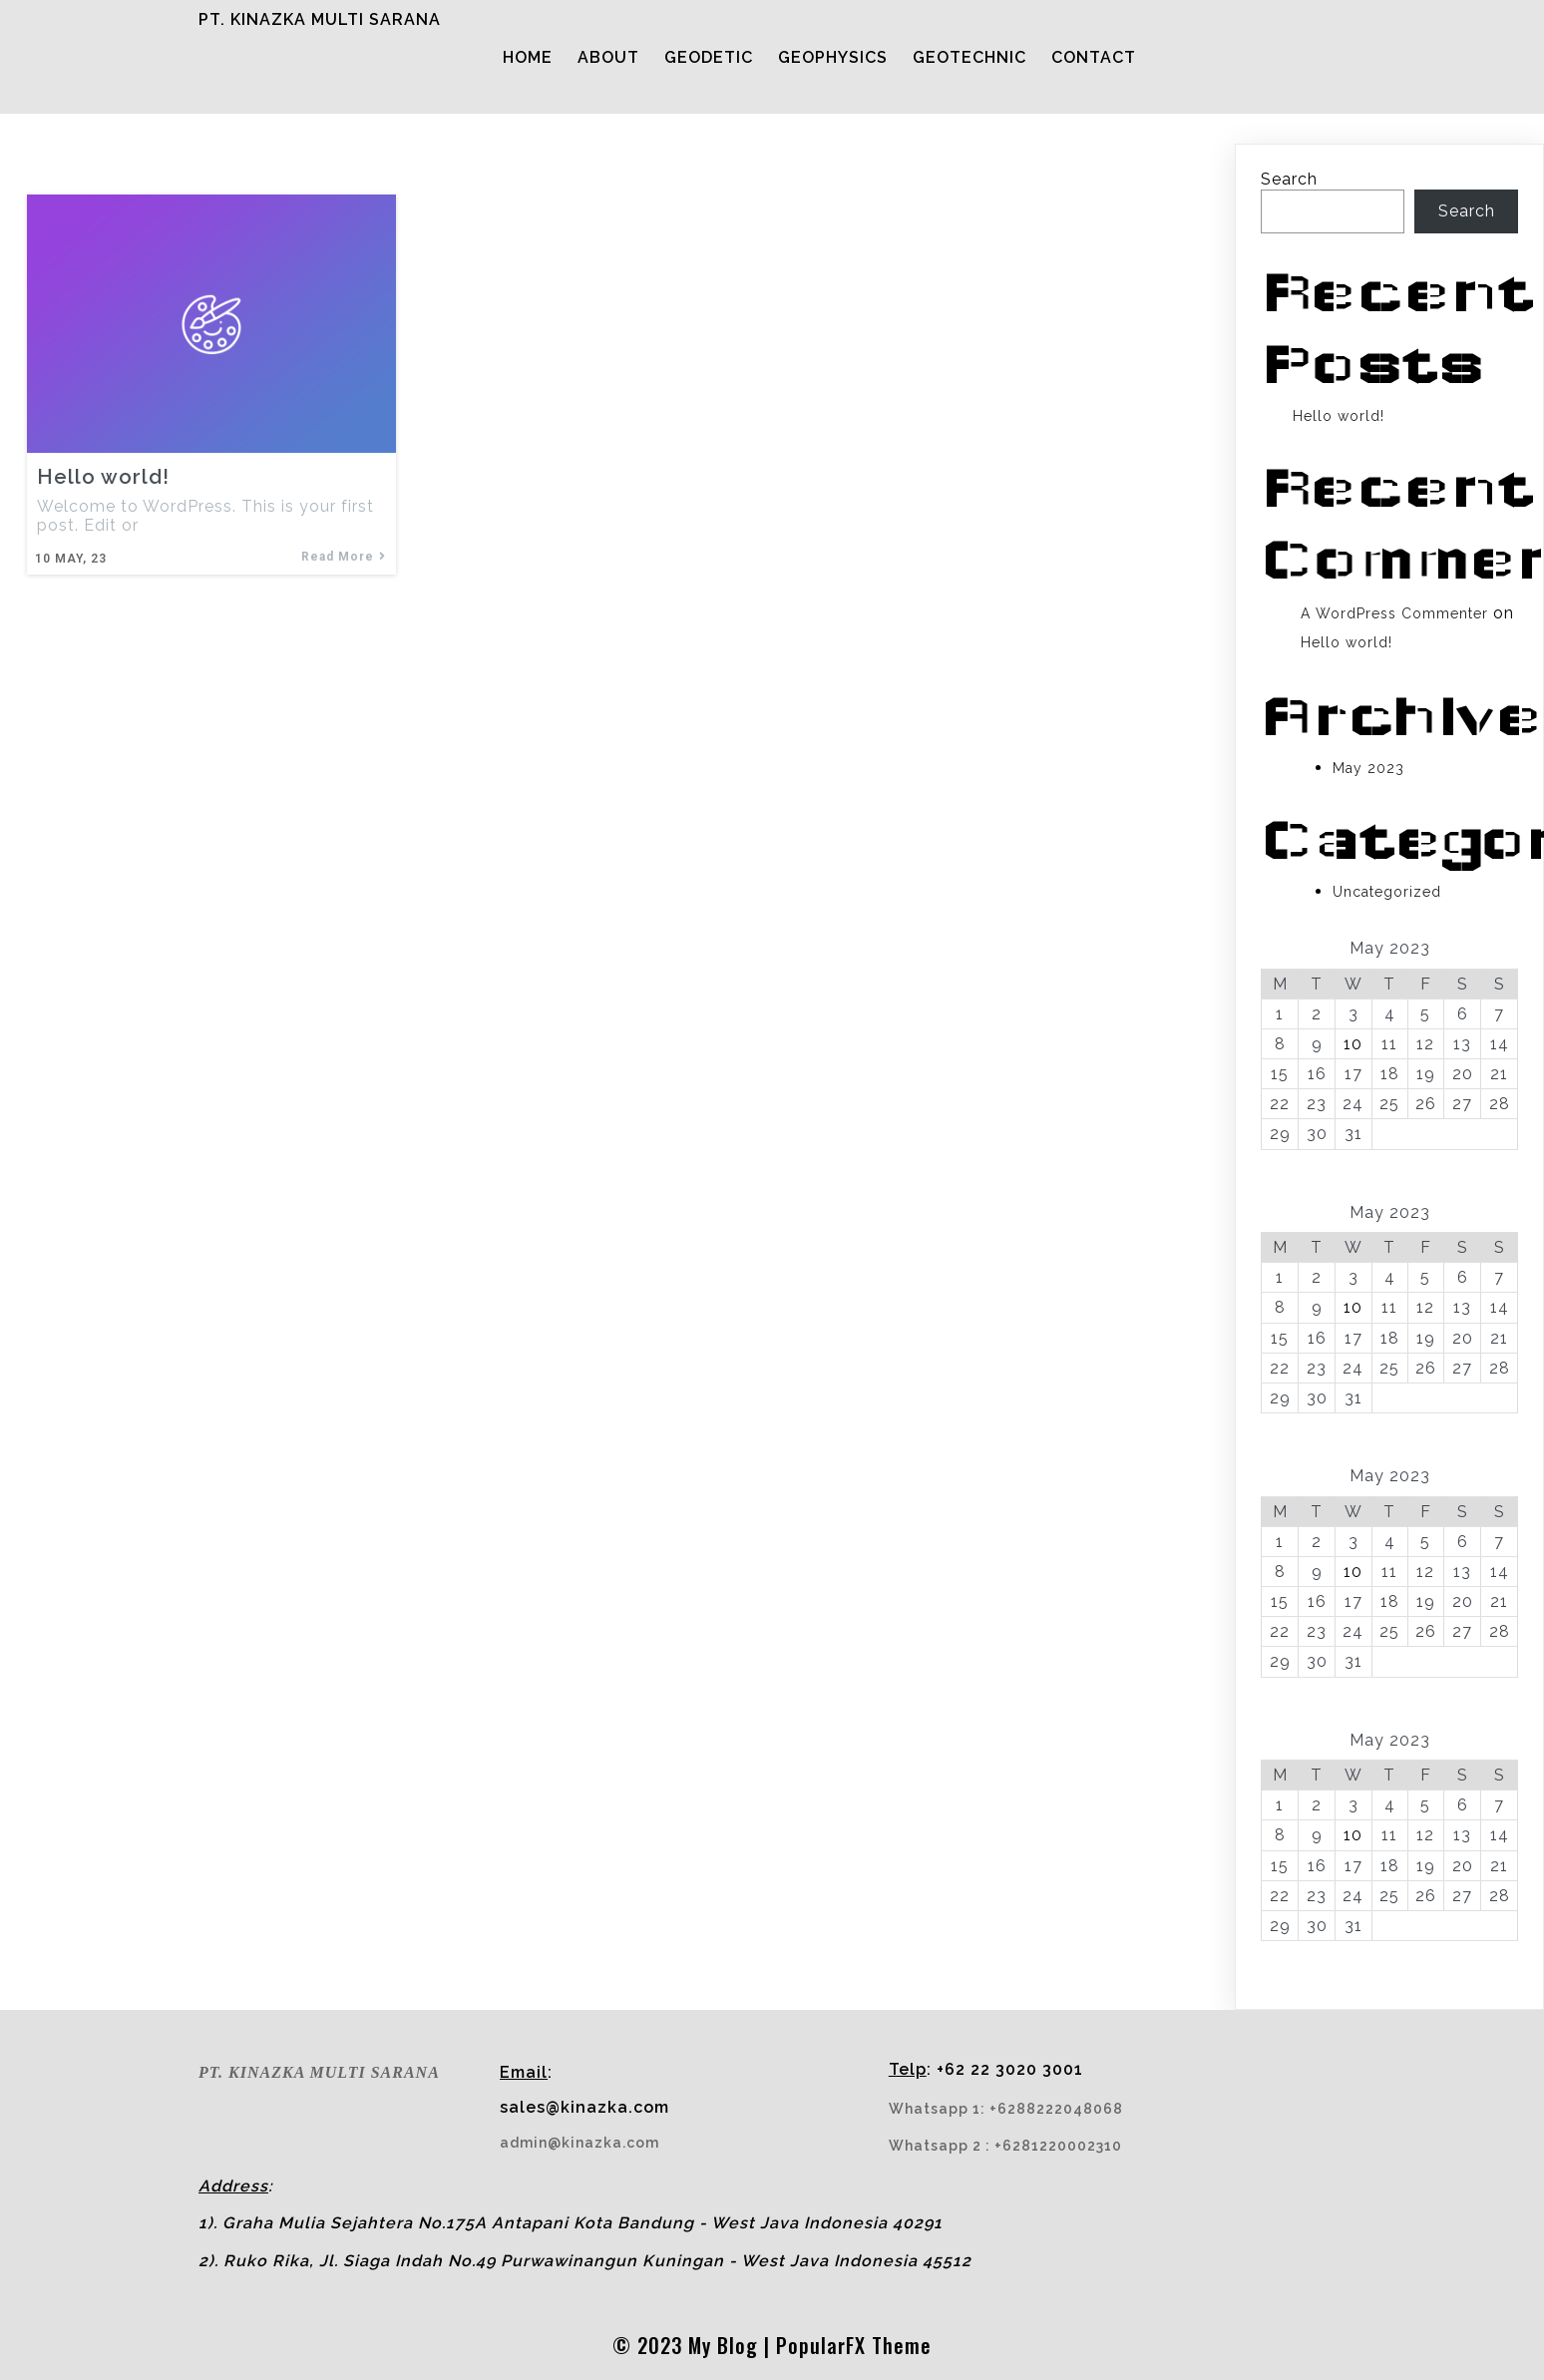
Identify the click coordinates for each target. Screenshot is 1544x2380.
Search (1289, 184)
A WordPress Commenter (1394, 618)
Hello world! (1338, 421)
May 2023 (1368, 773)
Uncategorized (1387, 897)
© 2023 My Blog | (694, 2309)
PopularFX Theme (854, 2309)
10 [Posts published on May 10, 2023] (1353, 1048)
